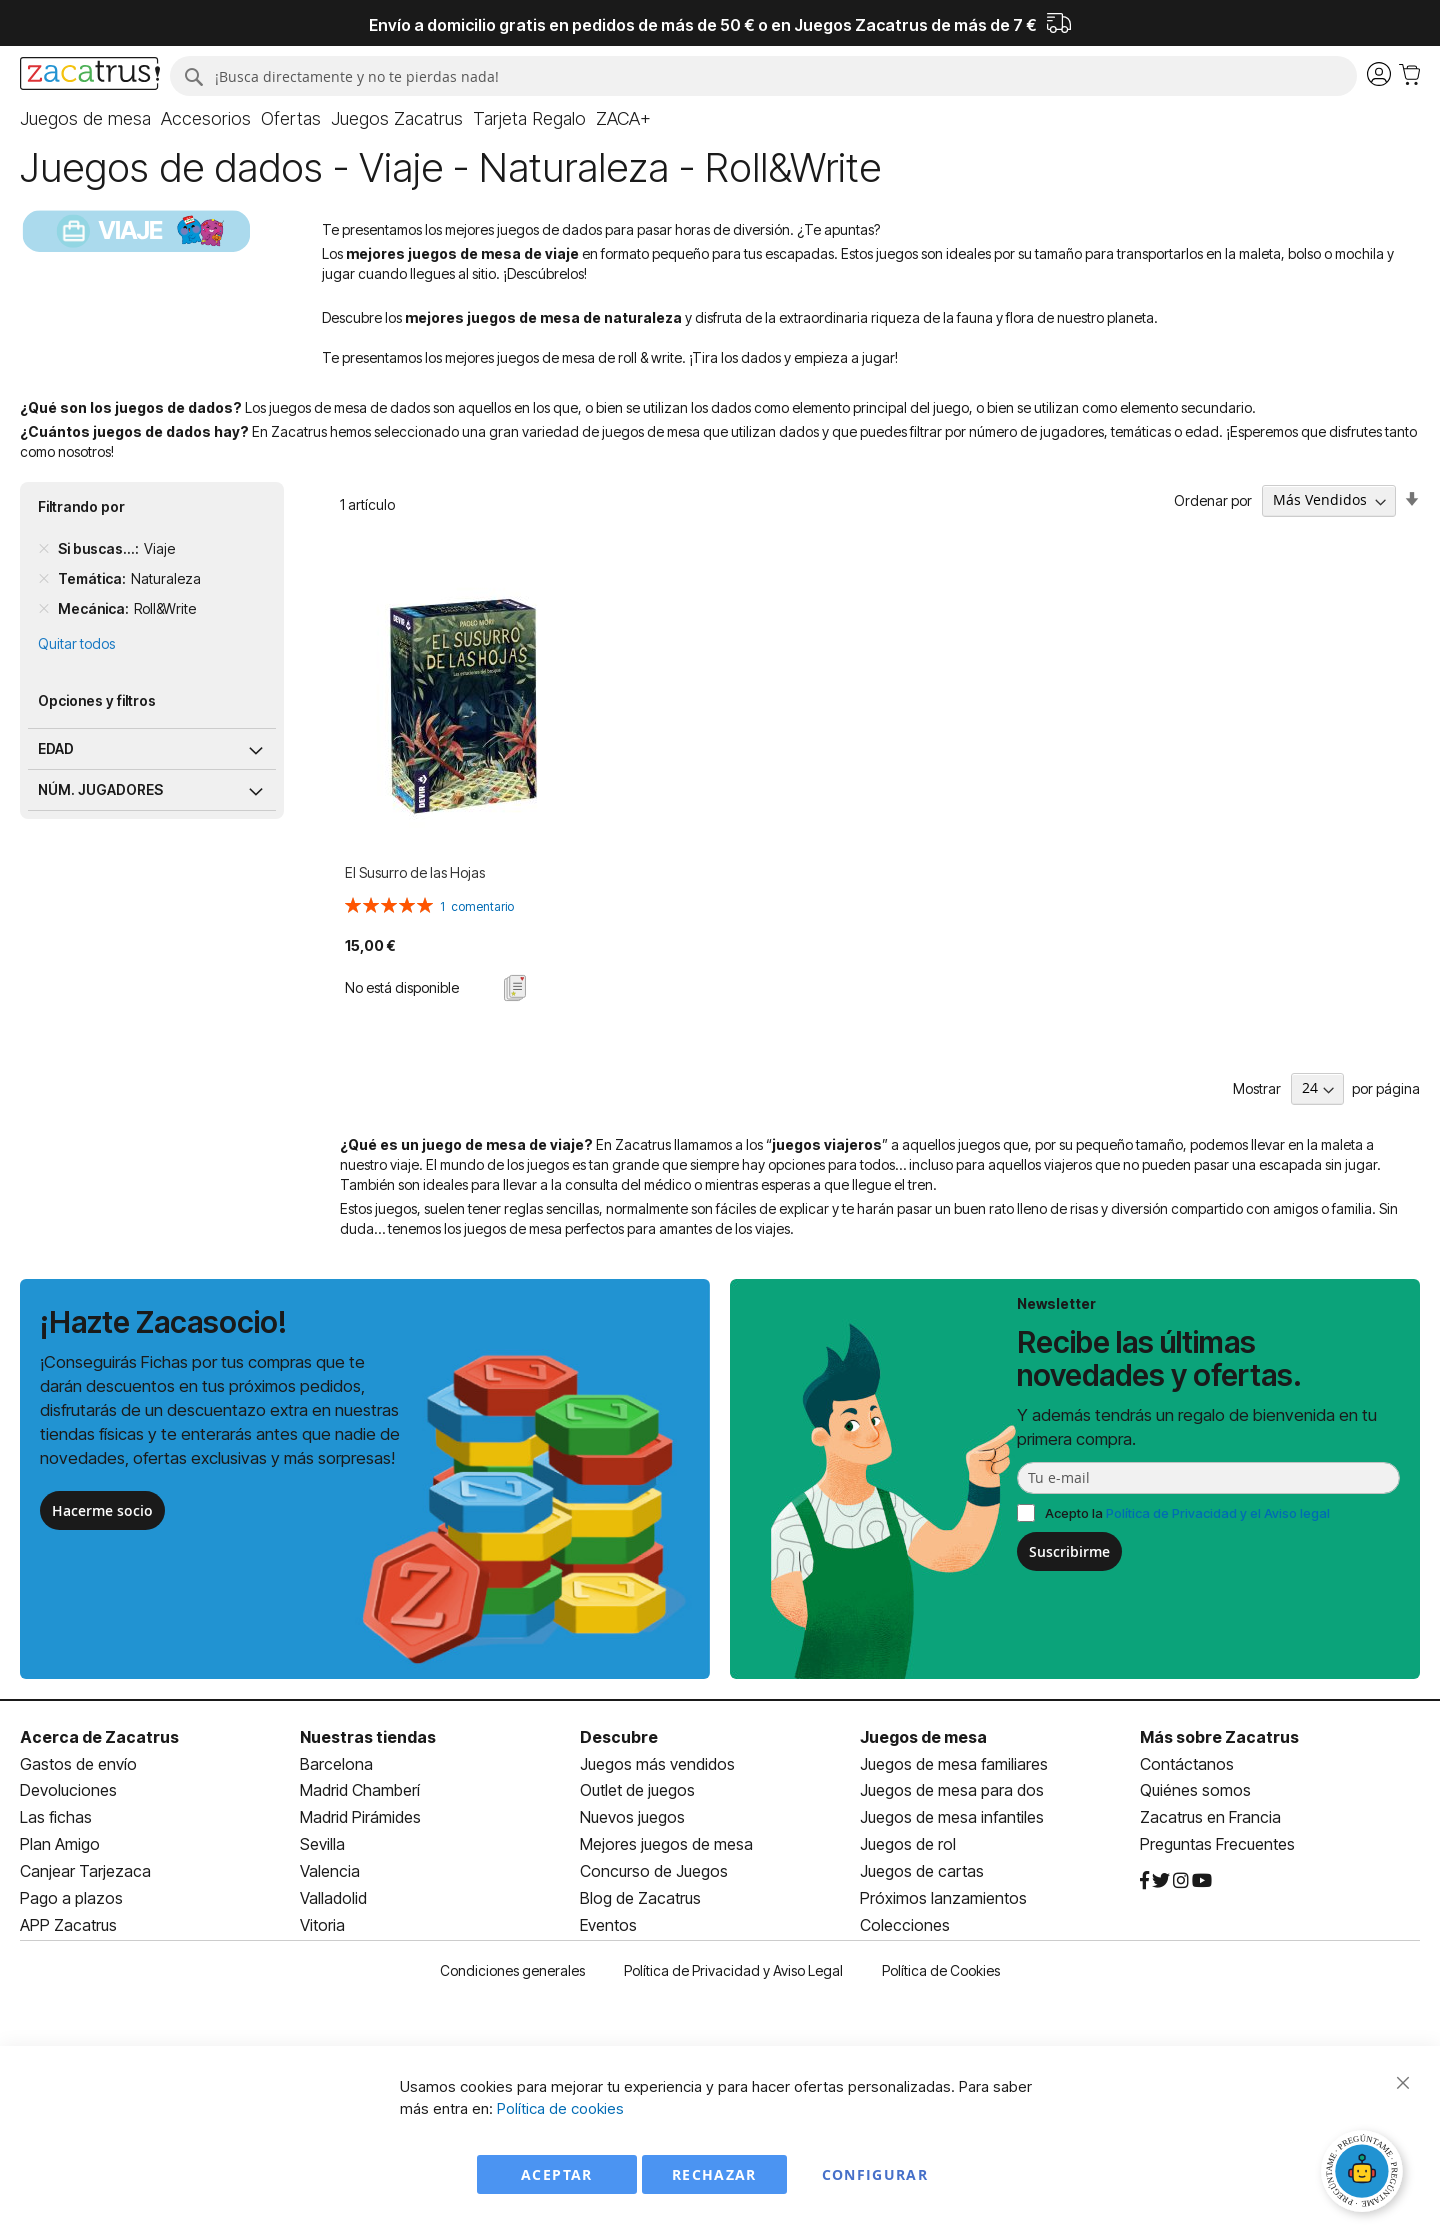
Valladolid (333, 1898)
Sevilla (322, 1844)
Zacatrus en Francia (1210, 1817)
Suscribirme (1069, 1551)
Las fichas (56, 1817)
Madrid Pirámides (360, 1817)
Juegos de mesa (923, 1737)
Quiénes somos (1195, 1790)
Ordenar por (1213, 499)
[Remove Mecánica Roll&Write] (44, 609)
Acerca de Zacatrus (99, 1737)
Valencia (330, 1871)
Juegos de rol (908, 1844)
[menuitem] (85, 119)
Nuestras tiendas (368, 1737)
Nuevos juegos (632, 1817)
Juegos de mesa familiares (954, 1764)
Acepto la (1187, 1513)
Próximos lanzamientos (943, 1898)
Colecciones (905, 1925)
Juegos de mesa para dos (952, 1790)
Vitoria (322, 1925)
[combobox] (763, 76)
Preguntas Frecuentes (1217, 1844)
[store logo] (90, 76)
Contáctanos (1187, 1764)
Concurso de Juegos (654, 1871)
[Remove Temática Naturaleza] (44, 579)
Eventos (608, 1925)
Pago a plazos (71, 1898)
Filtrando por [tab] (81, 506)
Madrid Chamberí (360, 1790)
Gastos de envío (78, 1764)
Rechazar (714, 2174)
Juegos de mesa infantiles (952, 1817)
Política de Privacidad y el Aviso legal (1218, 1513)
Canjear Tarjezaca (85, 1871)
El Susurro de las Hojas (415, 872)
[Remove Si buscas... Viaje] (44, 549)
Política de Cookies (941, 1970)
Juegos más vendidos (657, 1764)
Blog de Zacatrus (640, 1898)
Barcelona (336, 1764)
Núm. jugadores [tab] (100, 789)
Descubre (619, 1737)
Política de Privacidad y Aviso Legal (733, 1970)
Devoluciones (68, 1790)
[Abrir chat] (1365, 2174)
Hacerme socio (102, 1510)
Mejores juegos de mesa (666, 1844)
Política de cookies (560, 2108)
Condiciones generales (512, 1970)
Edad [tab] (56, 748)
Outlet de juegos (637, 1790)
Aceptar (556, 2174)
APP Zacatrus (68, 1925)
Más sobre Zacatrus (1219, 1737)
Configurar (875, 2174)
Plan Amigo (60, 1844)
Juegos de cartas (922, 1871)
